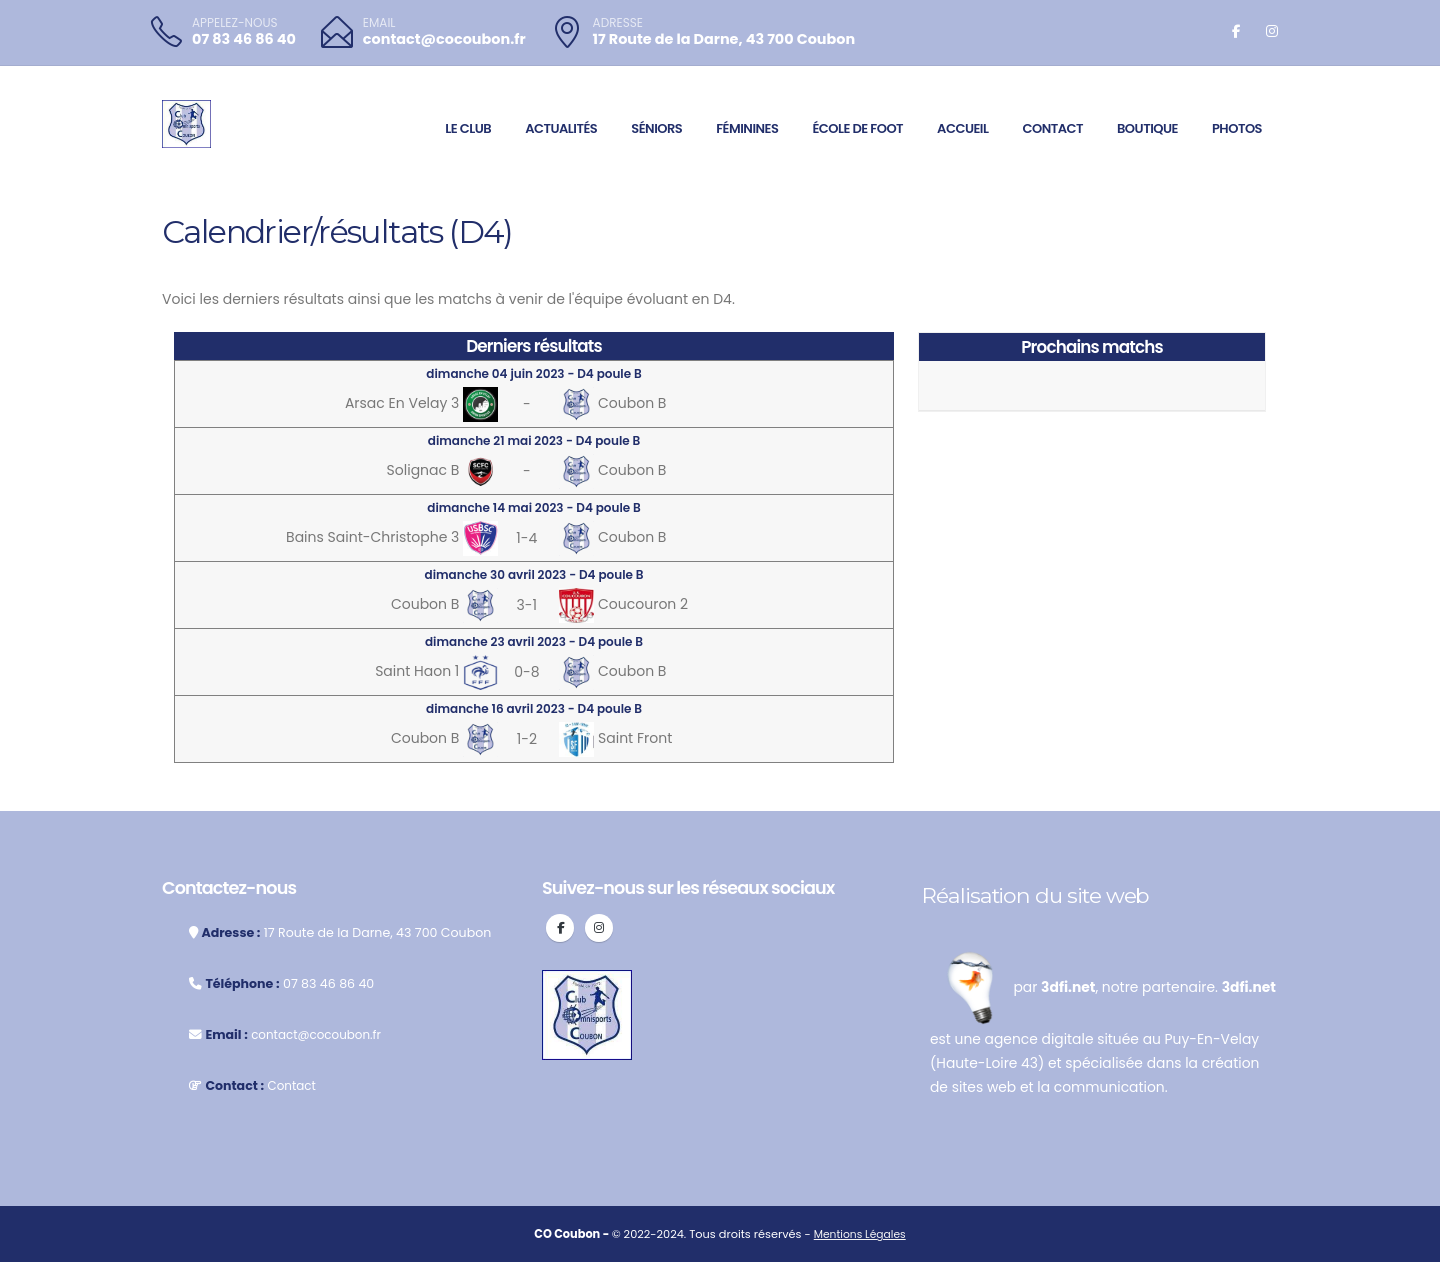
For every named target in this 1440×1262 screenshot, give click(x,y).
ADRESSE (618, 23)
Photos (1237, 128)
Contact (1052, 128)
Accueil (962, 128)
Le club (468, 128)
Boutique (1147, 128)
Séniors (656, 128)
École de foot (857, 128)
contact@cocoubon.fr (444, 39)
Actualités (561, 128)
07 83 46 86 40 (244, 39)
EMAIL (379, 23)
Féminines (747, 128)
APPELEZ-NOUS (235, 23)
